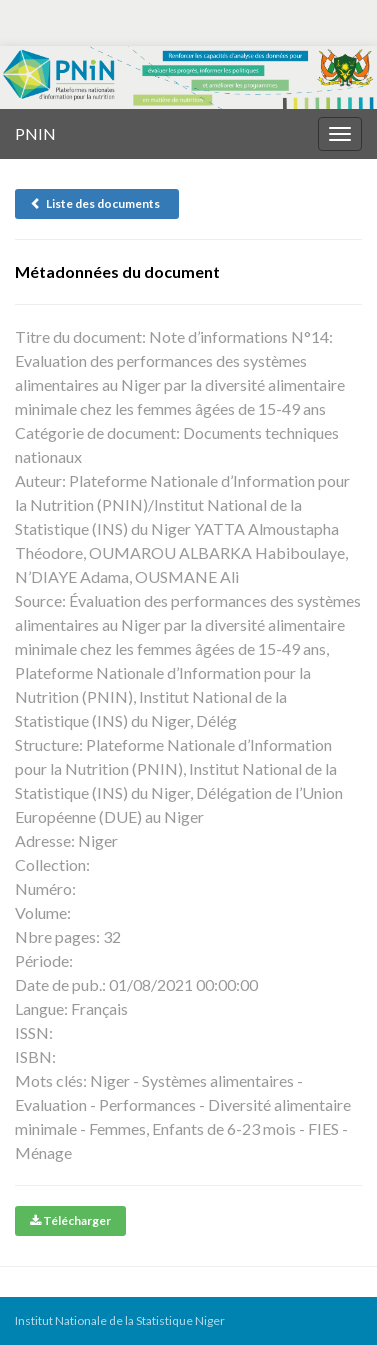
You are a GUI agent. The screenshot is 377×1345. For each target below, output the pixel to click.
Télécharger (70, 1220)
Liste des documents (97, 203)
